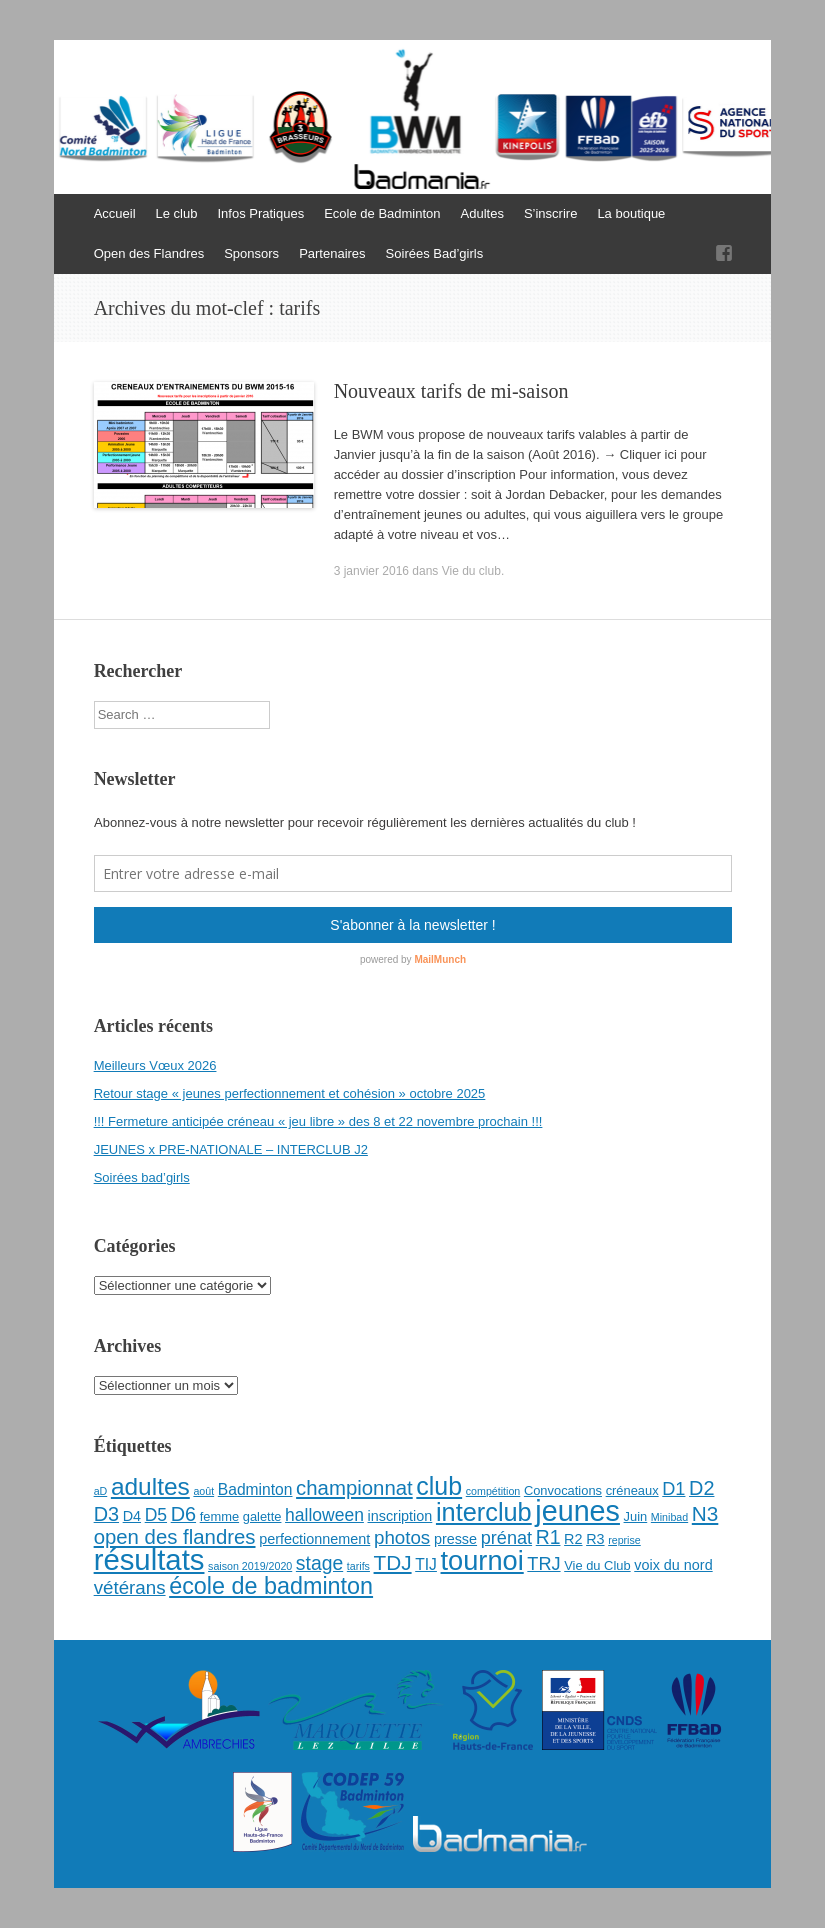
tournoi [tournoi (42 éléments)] (482, 1560)
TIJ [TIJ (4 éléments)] (426, 1564)
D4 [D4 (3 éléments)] (132, 1516)
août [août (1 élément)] (203, 1491)
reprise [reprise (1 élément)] (624, 1540)
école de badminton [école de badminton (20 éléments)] (271, 1586)
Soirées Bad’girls (435, 253)
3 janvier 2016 (371, 571)
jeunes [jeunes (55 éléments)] (577, 1511)
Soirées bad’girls (142, 1177)
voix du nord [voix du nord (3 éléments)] (673, 1565)
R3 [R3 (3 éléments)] (595, 1539)
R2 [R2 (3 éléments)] (573, 1539)
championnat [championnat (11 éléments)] (354, 1488)
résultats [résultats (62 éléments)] (149, 1559)
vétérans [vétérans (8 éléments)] (130, 1587)
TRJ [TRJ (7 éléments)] (543, 1564)
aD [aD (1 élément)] (101, 1491)
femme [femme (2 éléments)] (219, 1516)
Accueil (115, 213)
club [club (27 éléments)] (439, 1486)
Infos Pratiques (260, 213)
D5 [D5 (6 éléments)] (156, 1515)
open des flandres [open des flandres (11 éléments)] (175, 1537)
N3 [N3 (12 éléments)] (705, 1513)
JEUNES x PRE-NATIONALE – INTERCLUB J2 (231, 1149)
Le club (177, 213)
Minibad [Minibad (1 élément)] (669, 1517)
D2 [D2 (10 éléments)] (701, 1488)
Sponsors (251, 253)
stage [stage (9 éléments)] (319, 1563)
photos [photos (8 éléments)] (402, 1537)
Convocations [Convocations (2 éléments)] (563, 1490)
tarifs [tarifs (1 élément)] (358, 1566)
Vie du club (471, 571)
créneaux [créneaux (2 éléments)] (632, 1490)
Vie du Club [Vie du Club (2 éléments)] (597, 1565)
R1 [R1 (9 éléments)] (548, 1537)
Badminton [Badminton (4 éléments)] (255, 1489)
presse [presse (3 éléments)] (455, 1539)
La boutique (631, 213)
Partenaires (332, 253)
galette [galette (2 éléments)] (262, 1516)
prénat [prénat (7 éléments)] (506, 1538)
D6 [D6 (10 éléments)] (183, 1514)
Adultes (482, 213)
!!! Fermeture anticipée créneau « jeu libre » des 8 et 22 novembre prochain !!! (318, 1121)
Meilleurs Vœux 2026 (155, 1065)
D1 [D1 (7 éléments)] (673, 1489)
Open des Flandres (149, 253)
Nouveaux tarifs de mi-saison (451, 391)
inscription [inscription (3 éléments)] (400, 1516)
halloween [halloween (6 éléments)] (324, 1515)
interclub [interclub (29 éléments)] (484, 1512)
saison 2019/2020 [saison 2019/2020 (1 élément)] (250, 1566)
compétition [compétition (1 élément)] (493, 1491)
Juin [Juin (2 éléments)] (636, 1516)
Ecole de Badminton (382, 213)
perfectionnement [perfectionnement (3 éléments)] (314, 1539)
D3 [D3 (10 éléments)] (106, 1514)
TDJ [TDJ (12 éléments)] (393, 1562)
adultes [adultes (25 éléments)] (150, 1486)
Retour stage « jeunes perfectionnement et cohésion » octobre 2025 (290, 1093)
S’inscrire (550, 213)
